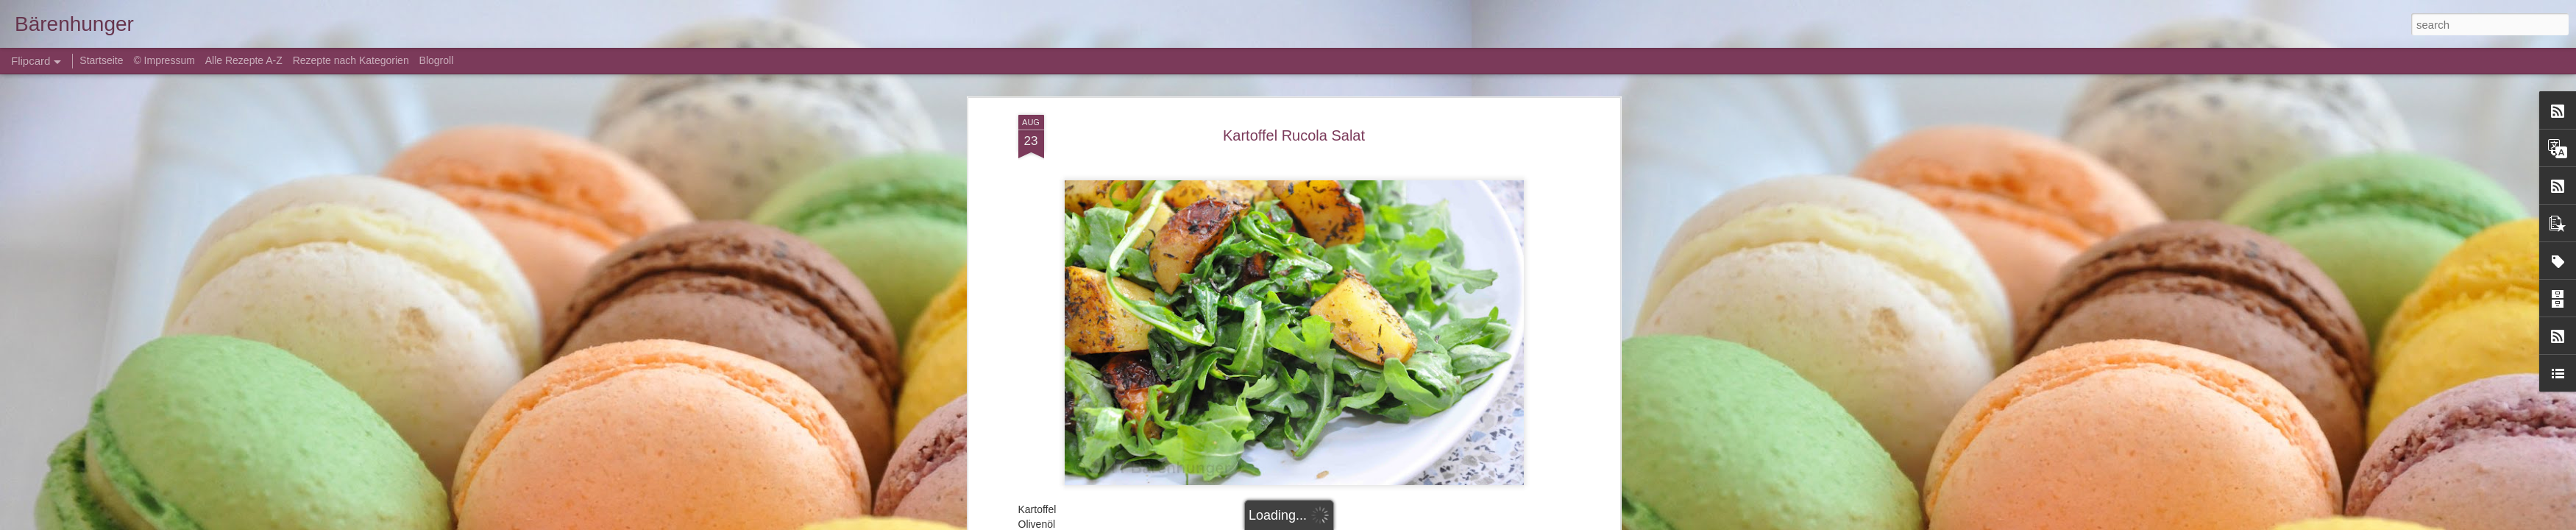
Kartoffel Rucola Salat (1294, 135)
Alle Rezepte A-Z (244, 60)
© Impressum (163, 60)
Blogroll (436, 60)
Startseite (102, 60)
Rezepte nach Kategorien (351, 60)
